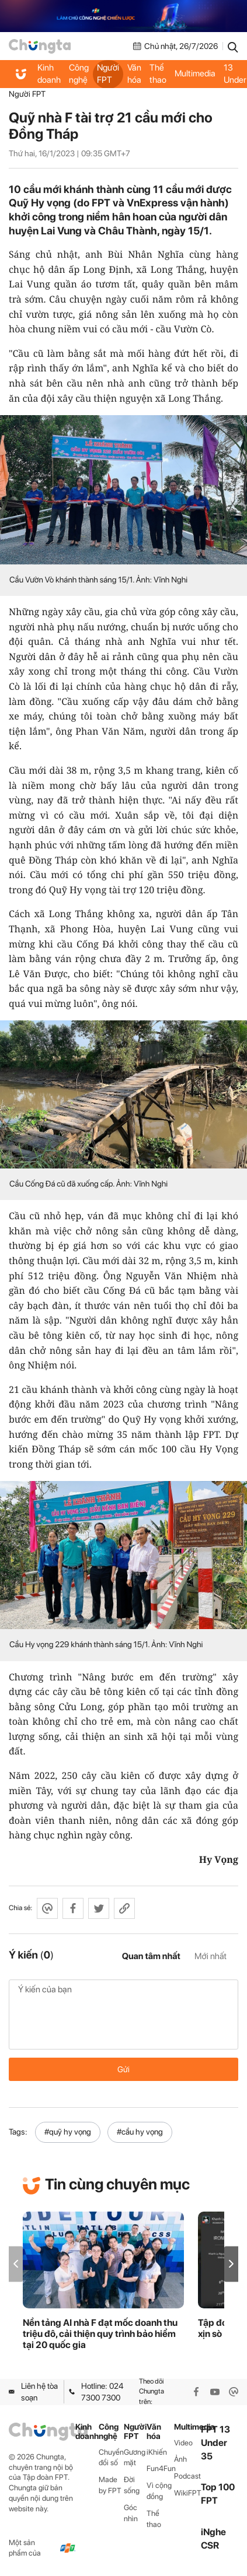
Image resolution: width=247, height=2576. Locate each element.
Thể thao (157, 74)
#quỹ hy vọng (67, 2131)
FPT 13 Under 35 (215, 2443)
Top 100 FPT (218, 2494)
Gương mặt (134, 2458)
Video (183, 2442)
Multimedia (195, 73)
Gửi (123, 2069)
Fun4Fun (160, 2468)
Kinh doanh (49, 74)
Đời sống (132, 2485)
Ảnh (180, 2459)
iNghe (213, 2532)
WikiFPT (187, 2493)
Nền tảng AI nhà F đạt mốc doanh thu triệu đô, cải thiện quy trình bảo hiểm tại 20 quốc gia (100, 2333)
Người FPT (108, 74)
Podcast (187, 2476)
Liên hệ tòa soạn (33, 2391)
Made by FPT (110, 2485)
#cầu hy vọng (140, 2131)
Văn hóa (134, 74)
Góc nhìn (131, 2513)
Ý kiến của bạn (123, 2014)
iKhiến (157, 2452)
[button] (231, 2264)
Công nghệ (79, 74)
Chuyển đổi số (111, 2458)
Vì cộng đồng (159, 2491)
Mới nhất (210, 1956)
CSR (210, 2545)
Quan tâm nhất (151, 1956)
